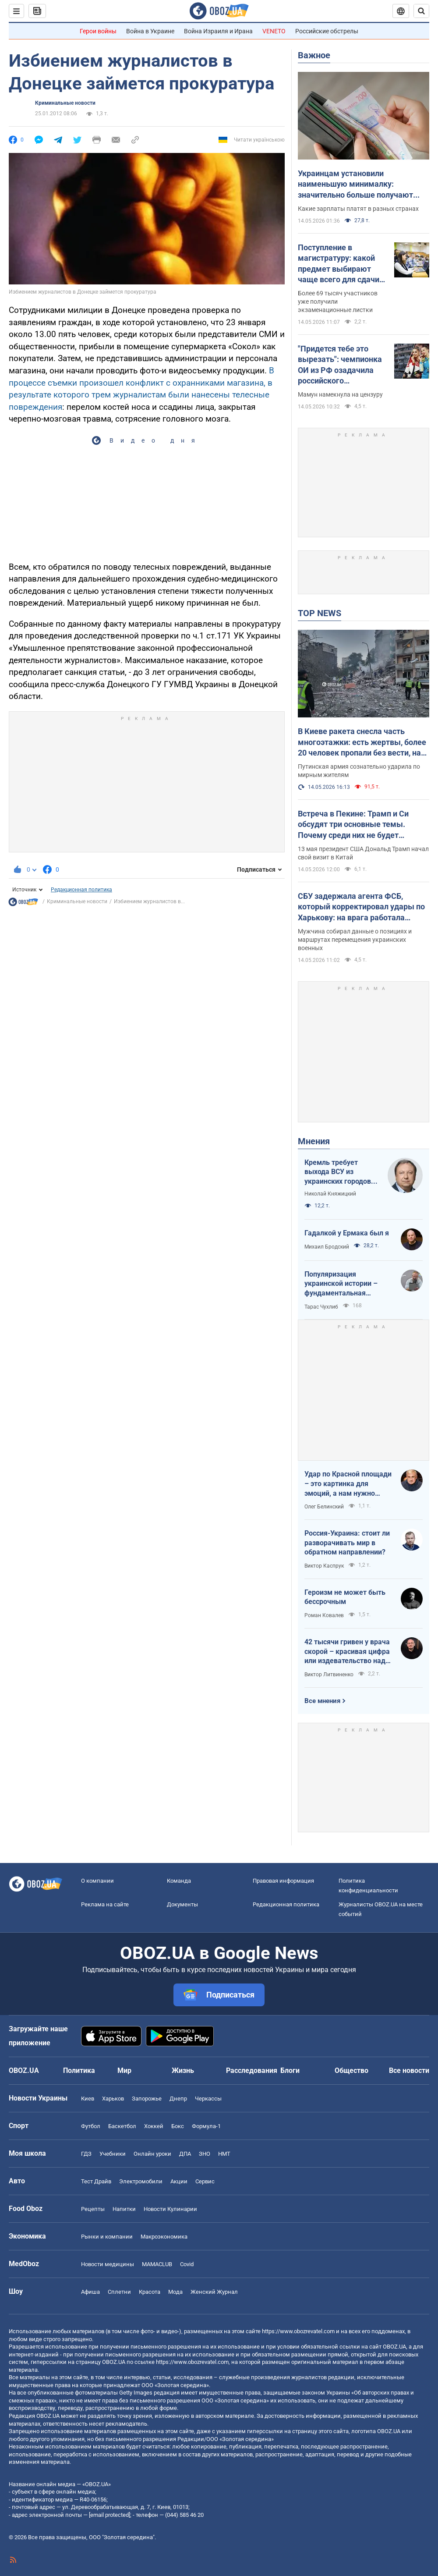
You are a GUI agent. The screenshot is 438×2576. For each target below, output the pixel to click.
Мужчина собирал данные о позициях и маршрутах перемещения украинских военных (355, 939)
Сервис (205, 2181)
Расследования (251, 2070)
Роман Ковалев (324, 1615)
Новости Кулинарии (170, 2209)
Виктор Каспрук (324, 1566)
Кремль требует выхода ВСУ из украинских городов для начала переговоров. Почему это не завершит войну (340, 1172)
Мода (175, 2292)
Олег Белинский (324, 1507)
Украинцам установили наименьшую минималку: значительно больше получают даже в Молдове (355, 184)
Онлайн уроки (152, 2153)
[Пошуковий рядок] (421, 11)
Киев (87, 2098)
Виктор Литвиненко (328, 1674)
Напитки (124, 2209)
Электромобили (140, 2181)
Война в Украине (150, 31)
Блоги (290, 2070)
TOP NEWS (319, 613)
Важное (314, 55)
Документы (182, 1904)
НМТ (224, 2153)
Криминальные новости (65, 103)
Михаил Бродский (326, 1247)
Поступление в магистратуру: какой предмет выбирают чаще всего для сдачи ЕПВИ (338, 264)
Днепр (178, 2098)
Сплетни (119, 2292)
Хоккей (153, 2126)
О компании (97, 1880)
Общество (351, 2070)
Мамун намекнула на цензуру (340, 394)
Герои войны (98, 31)
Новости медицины (107, 2264)
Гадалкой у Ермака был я (346, 1233)
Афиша (90, 2292)
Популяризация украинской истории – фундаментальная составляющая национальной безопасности (341, 1284)
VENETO (274, 31)
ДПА (185, 2153)
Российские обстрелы (326, 31)
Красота (149, 2292)
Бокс (177, 2126)
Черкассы (208, 2098)
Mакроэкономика (164, 2236)
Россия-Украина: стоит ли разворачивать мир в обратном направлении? (347, 1542)
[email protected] (109, 2515)
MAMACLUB (157, 2264)
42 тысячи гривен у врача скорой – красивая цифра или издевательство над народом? (347, 1652)
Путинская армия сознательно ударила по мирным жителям (359, 770)
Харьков (113, 2098)
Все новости (409, 2070)
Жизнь (183, 2070)
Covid (187, 2264)
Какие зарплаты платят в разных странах (358, 208)
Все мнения (322, 1701)
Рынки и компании (107, 2236)
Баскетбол (122, 2126)
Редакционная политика (81, 890)
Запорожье (147, 2098)
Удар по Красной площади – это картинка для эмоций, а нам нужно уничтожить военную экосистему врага (348, 1484)
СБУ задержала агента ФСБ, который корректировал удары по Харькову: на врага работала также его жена (361, 907)
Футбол (90, 2126)
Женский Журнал (214, 2292)
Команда (179, 1880)
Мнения (314, 1141)
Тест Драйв (96, 2181)
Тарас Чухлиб (321, 1307)
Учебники (112, 2153)
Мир (124, 2070)
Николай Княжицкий (330, 1194)
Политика (79, 2070)
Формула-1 (206, 2126)
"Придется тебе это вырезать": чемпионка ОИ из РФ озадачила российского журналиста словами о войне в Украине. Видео (341, 365)
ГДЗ (86, 2153)
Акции (178, 2181)
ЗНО (204, 2153)
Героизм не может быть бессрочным (344, 1597)
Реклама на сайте (105, 1904)
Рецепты (93, 2209)
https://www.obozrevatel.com (298, 2331)
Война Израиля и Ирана (218, 31)
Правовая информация (283, 1880)
